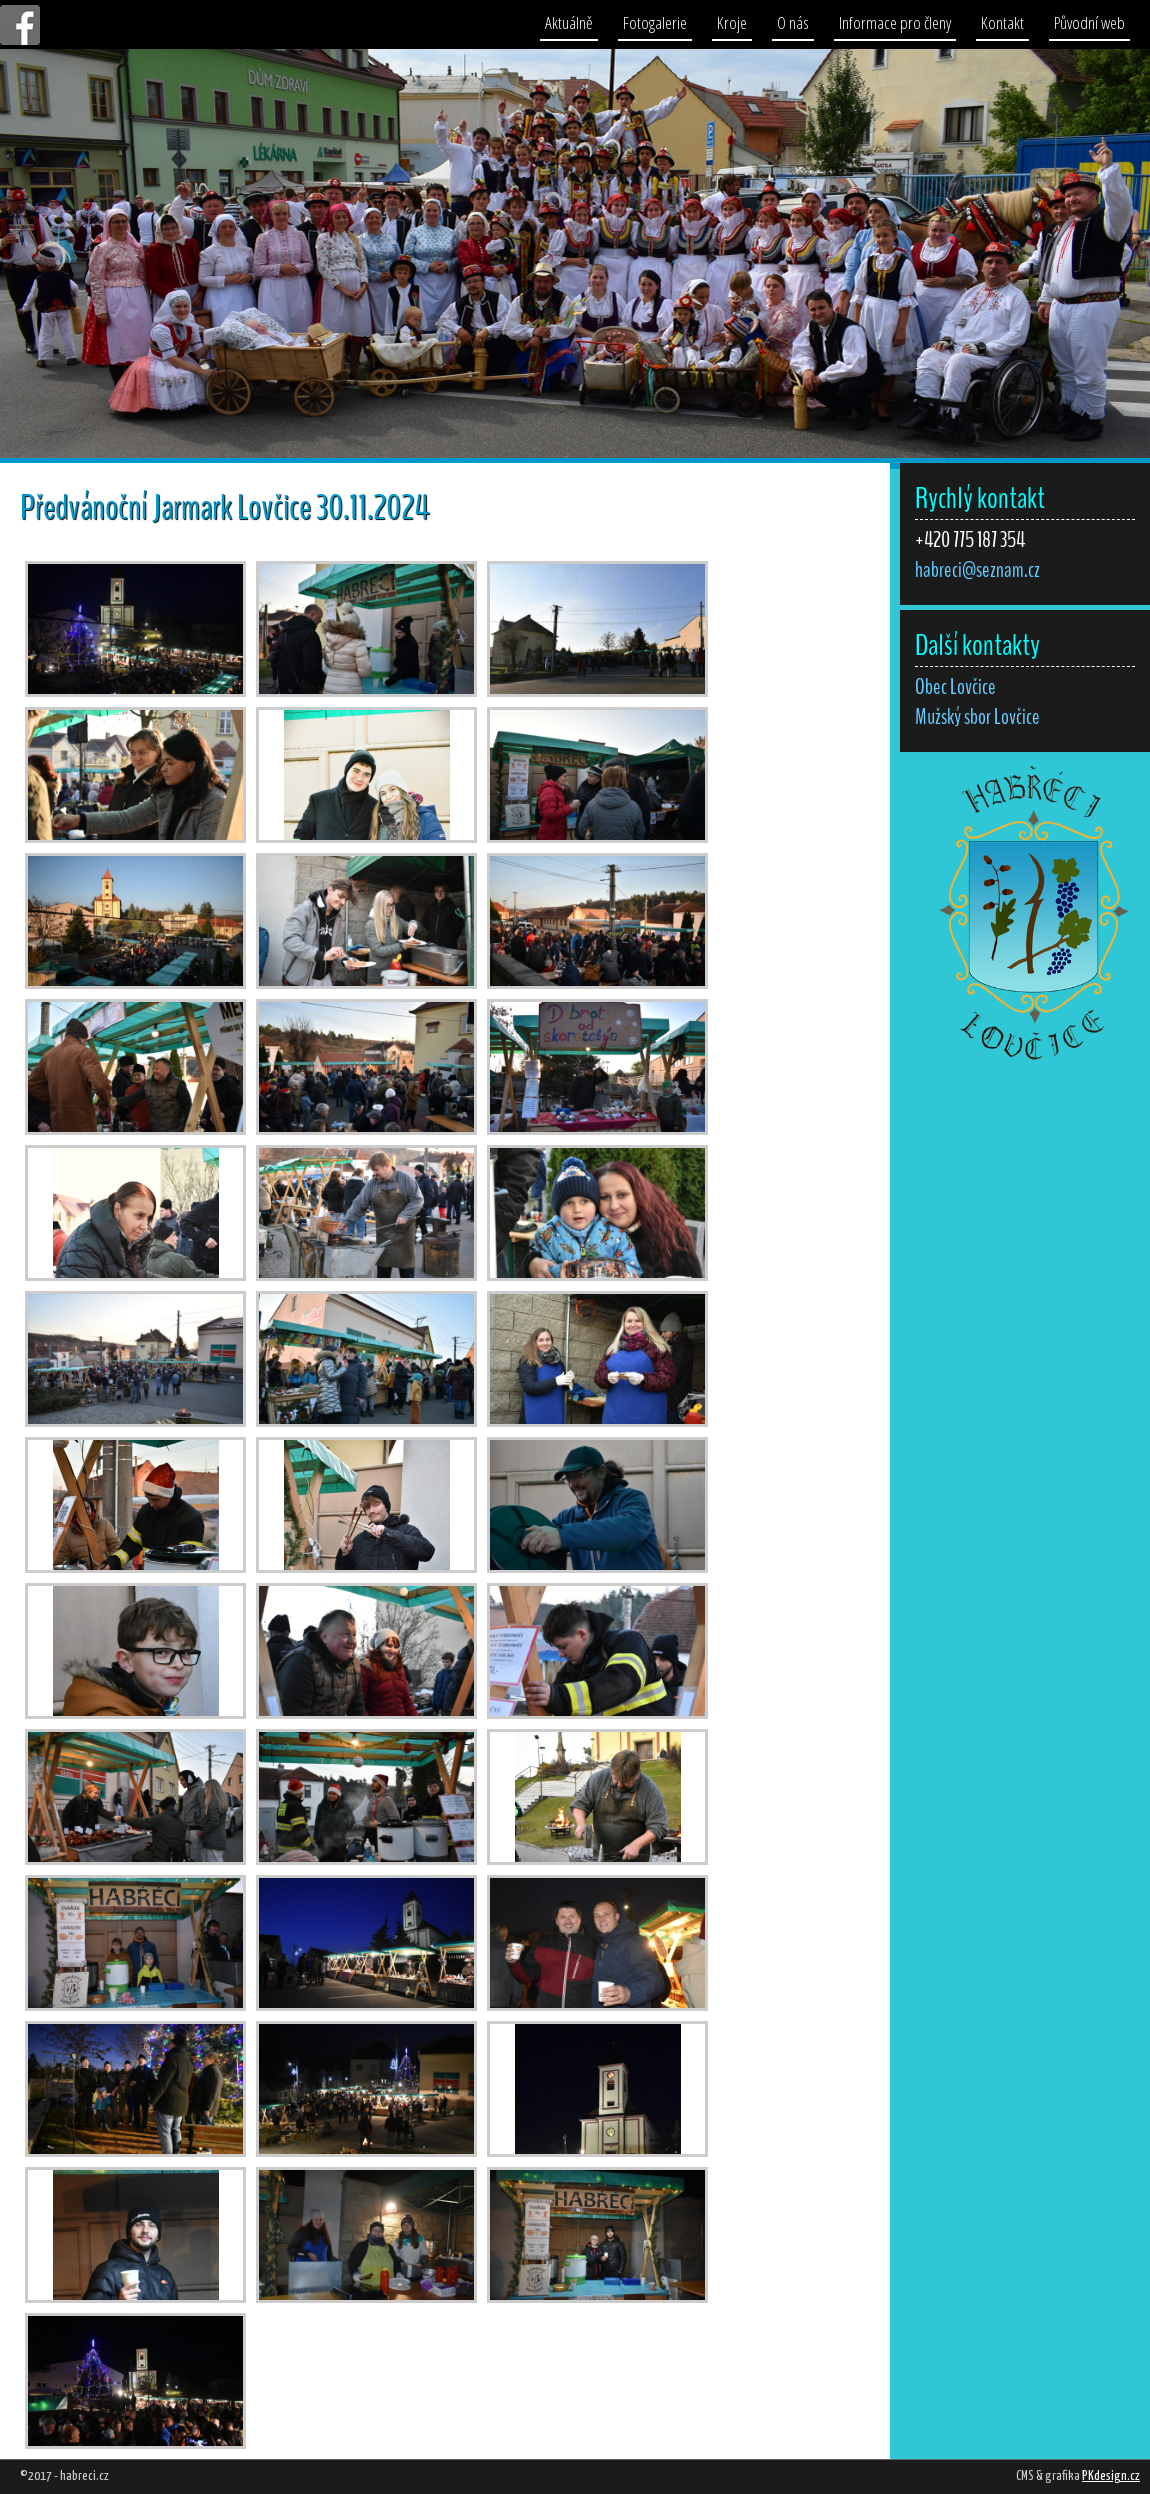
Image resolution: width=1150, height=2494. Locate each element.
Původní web (1089, 22)
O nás (793, 22)
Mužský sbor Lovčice (977, 717)
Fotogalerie (655, 22)
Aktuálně (569, 22)
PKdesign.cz (1111, 2476)
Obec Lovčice (955, 687)
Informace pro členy (895, 22)
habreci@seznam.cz (977, 570)
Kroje (732, 22)
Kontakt (1002, 22)
